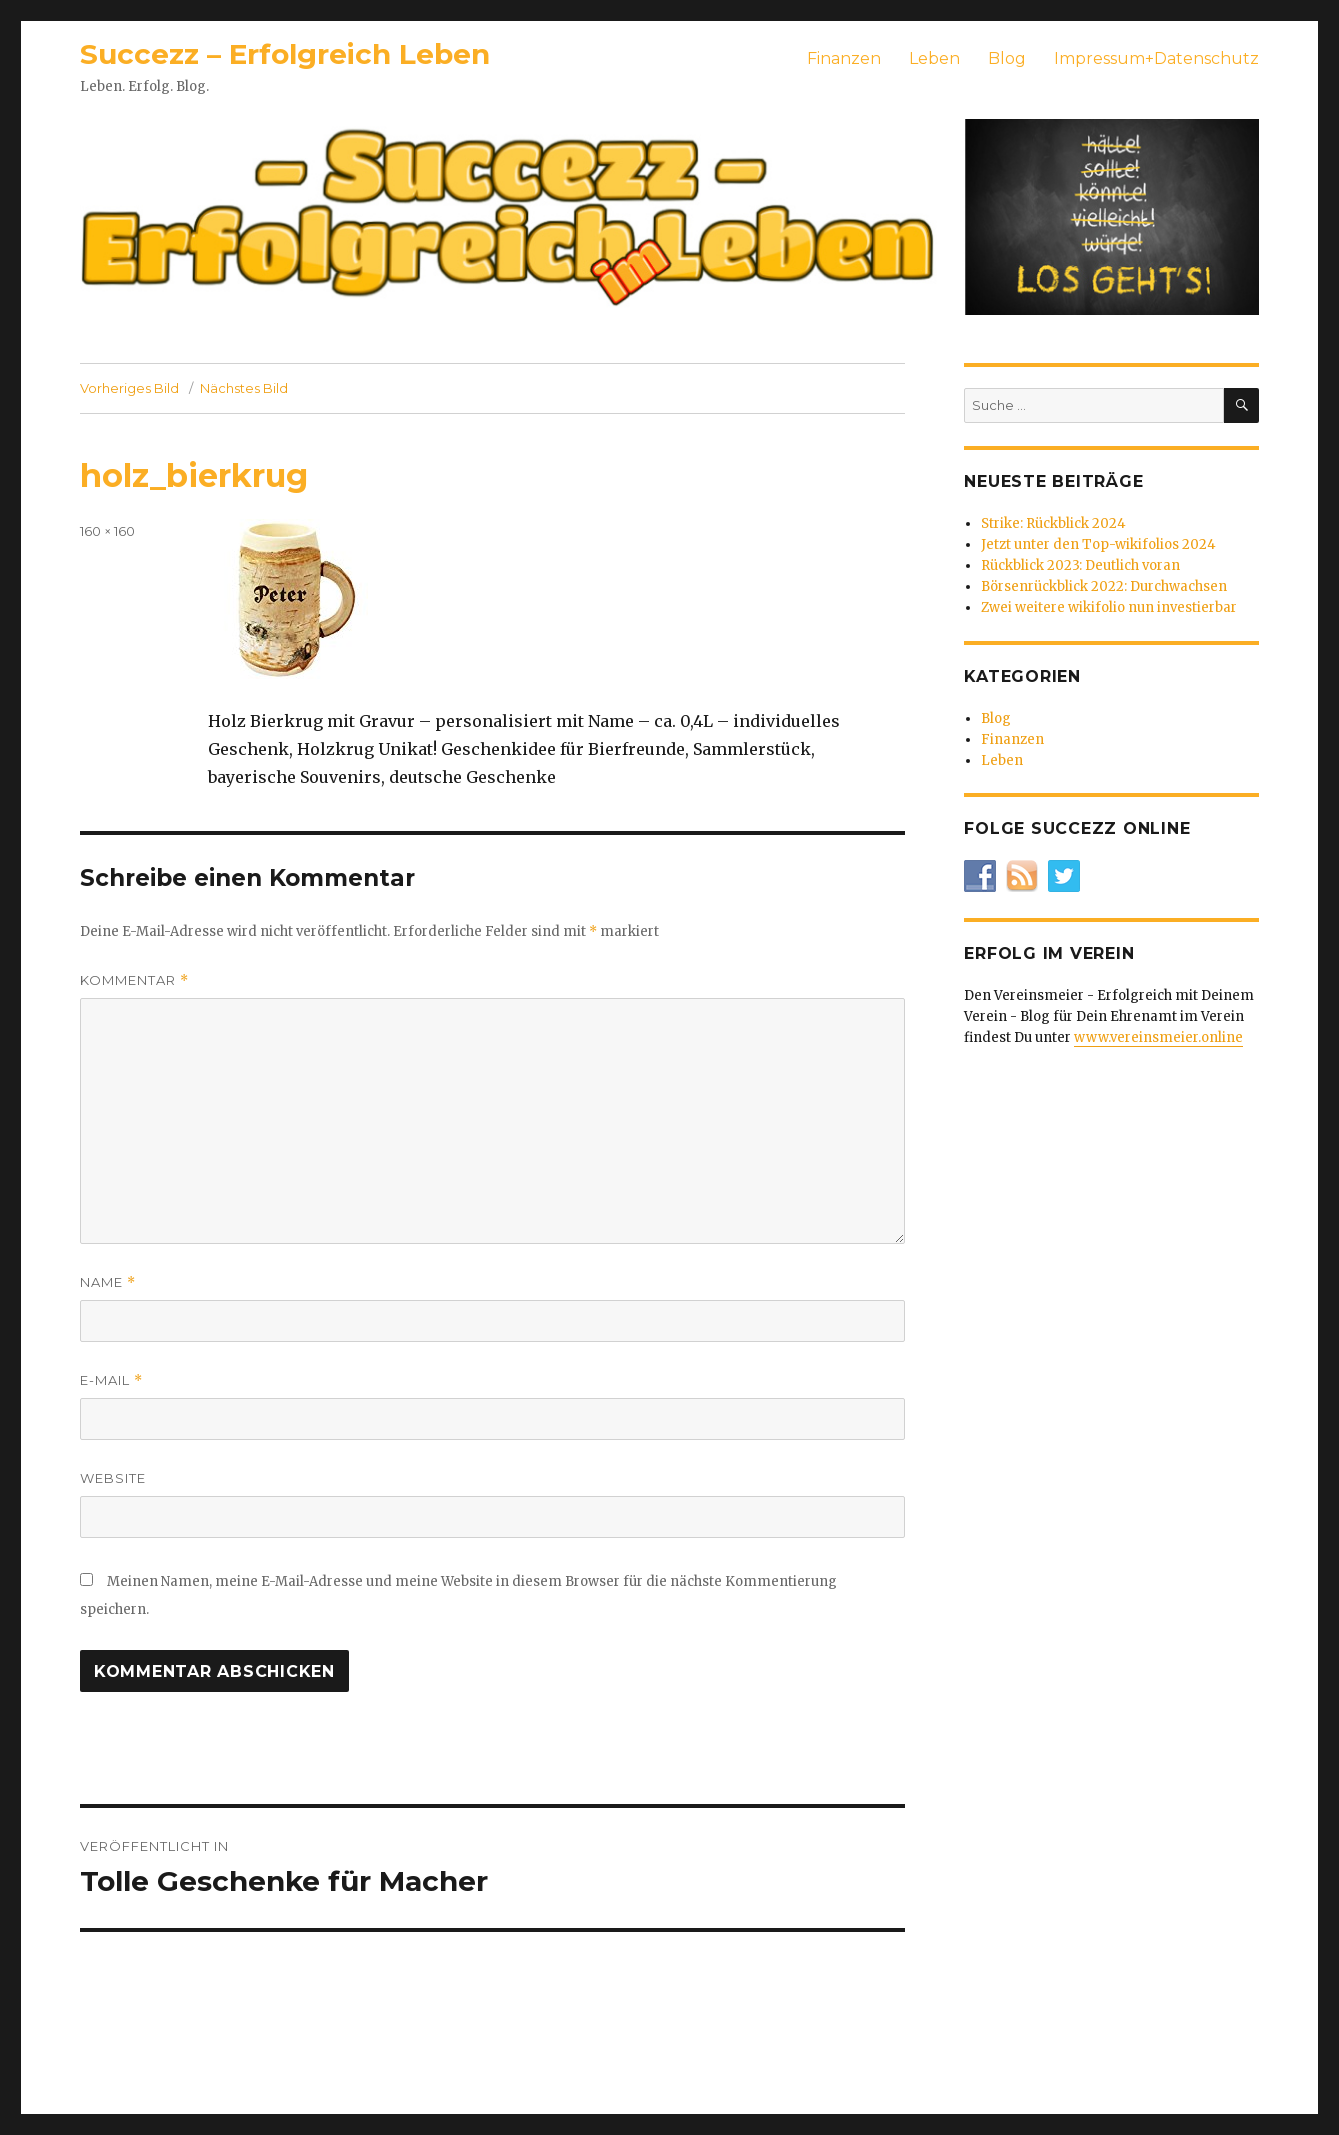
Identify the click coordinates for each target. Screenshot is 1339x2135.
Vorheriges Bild (129, 388)
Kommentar (134, 980)
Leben (934, 58)
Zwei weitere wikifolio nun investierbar (1109, 607)
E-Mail (111, 1380)
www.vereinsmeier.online (1158, 1037)
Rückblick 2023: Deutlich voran (1080, 565)
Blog (1007, 58)
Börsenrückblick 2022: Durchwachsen (1104, 586)
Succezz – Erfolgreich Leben (285, 54)
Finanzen (844, 58)
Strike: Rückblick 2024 (1053, 523)
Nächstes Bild (244, 388)
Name (108, 1282)
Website (113, 1478)
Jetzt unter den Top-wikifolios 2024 (1098, 544)
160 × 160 (107, 531)
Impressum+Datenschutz (1156, 58)
